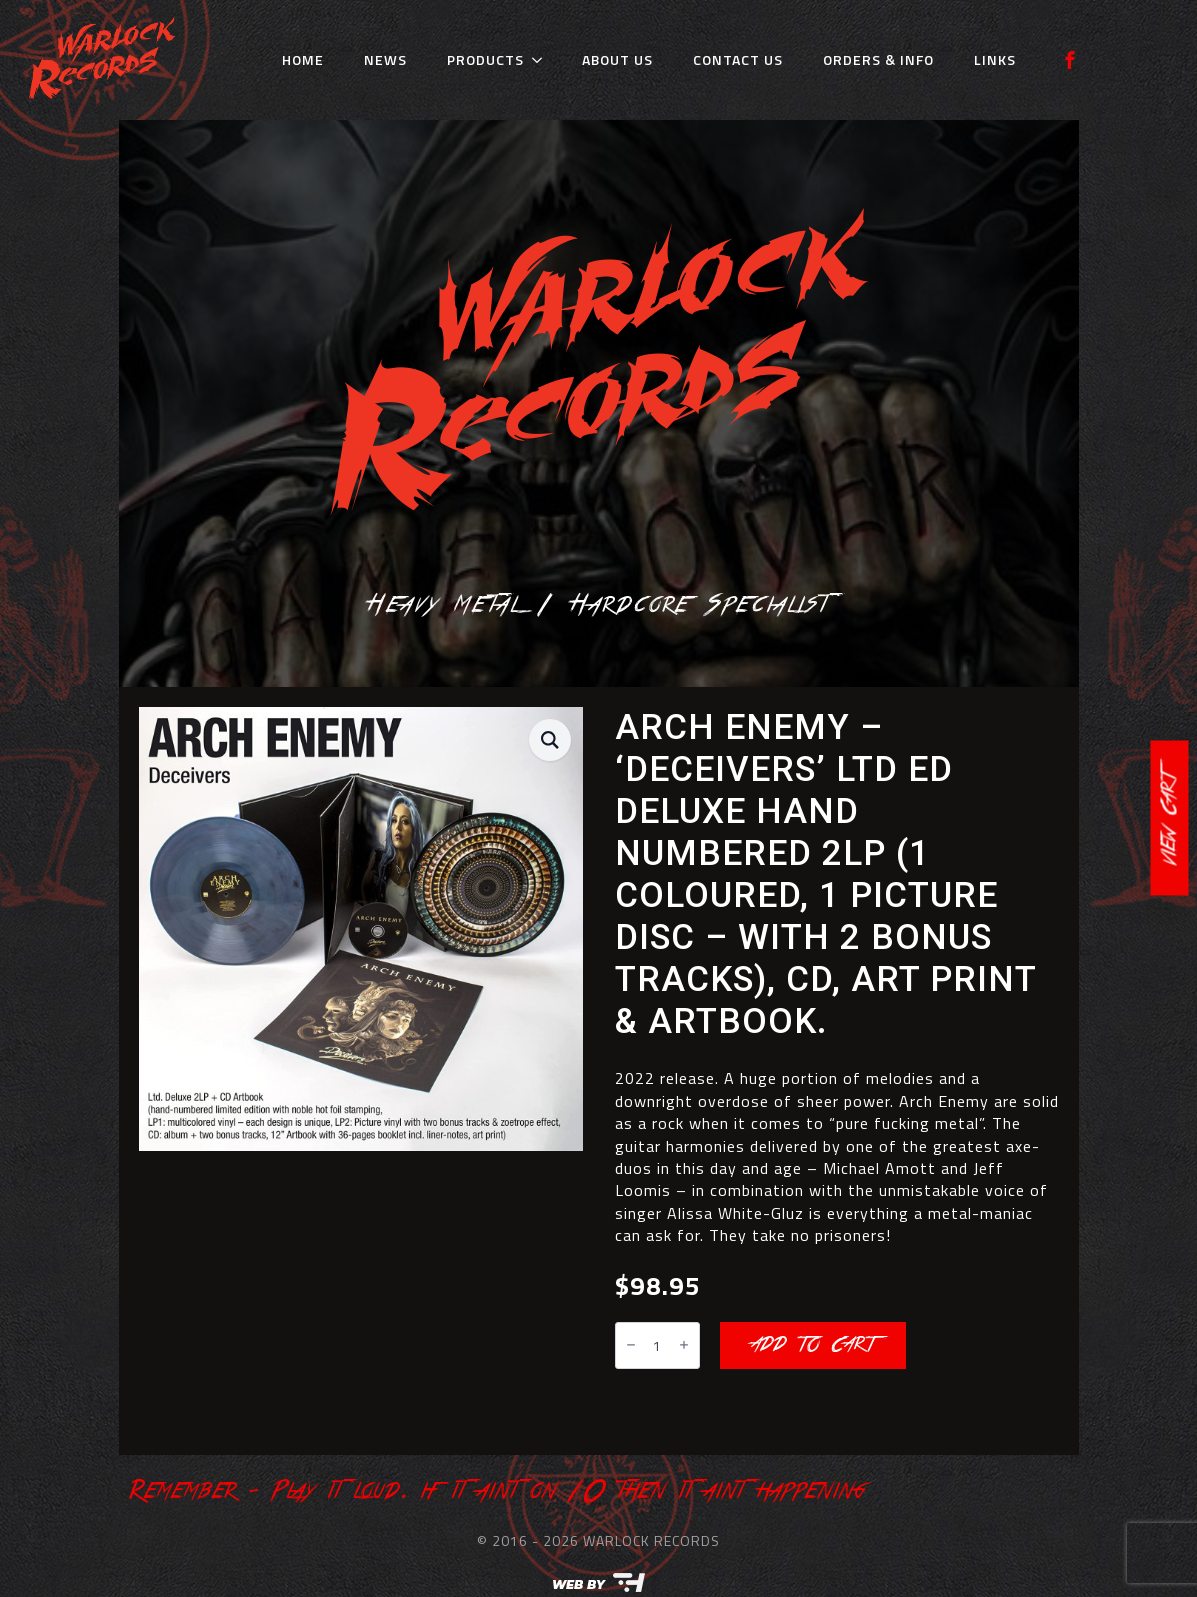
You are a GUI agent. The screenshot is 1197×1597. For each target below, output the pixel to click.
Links (995, 59)
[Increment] (684, 1345)
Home (303, 59)
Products (485, 59)
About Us (617, 59)
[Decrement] (631, 1345)
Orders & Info (878, 59)
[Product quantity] (657, 1345)
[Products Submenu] (543, 60)
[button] (550, 740)
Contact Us (738, 59)
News (385, 59)
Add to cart (813, 1345)
